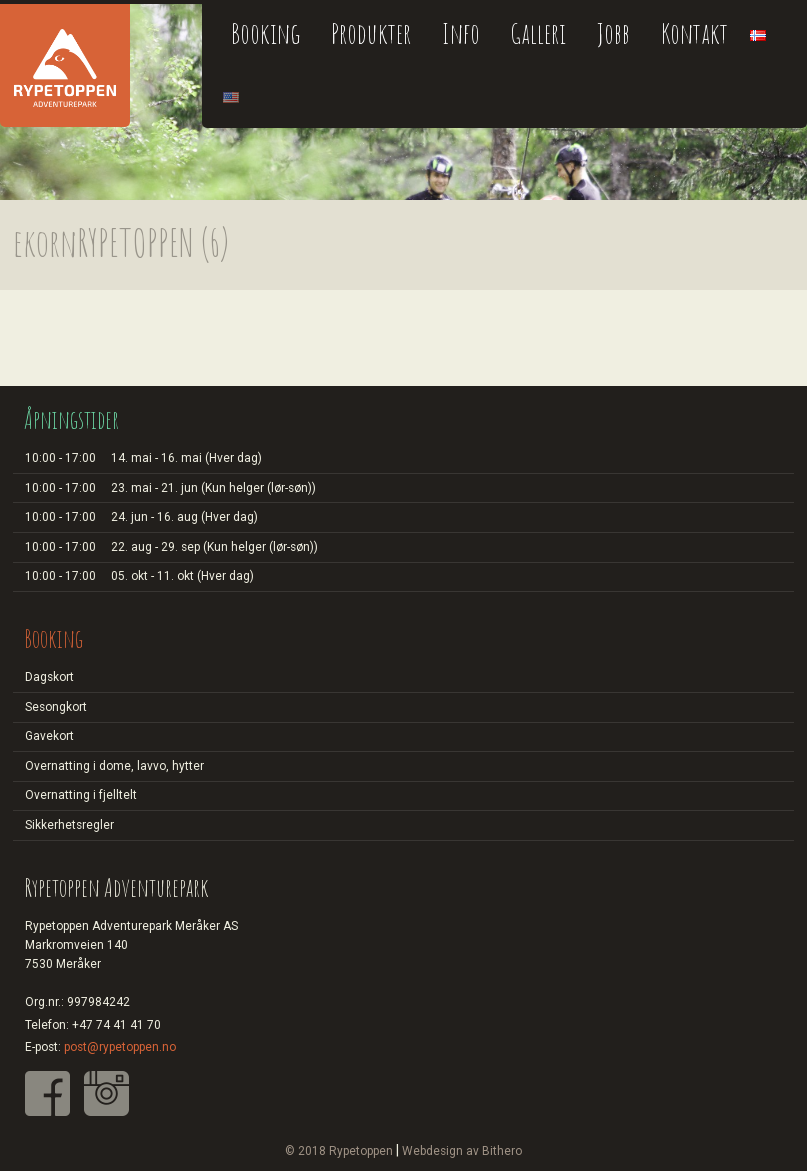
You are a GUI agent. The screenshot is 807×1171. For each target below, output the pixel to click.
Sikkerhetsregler (69, 825)
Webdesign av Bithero (462, 1151)
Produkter (371, 33)
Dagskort (49, 677)
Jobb (613, 33)
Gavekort (49, 736)
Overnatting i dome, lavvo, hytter (114, 766)
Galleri (538, 33)
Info (461, 33)
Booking (265, 33)
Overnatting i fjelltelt (81, 795)
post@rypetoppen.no (120, 1047)
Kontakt (694, 33)
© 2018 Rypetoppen (339, 1151)
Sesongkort (56, 707)
